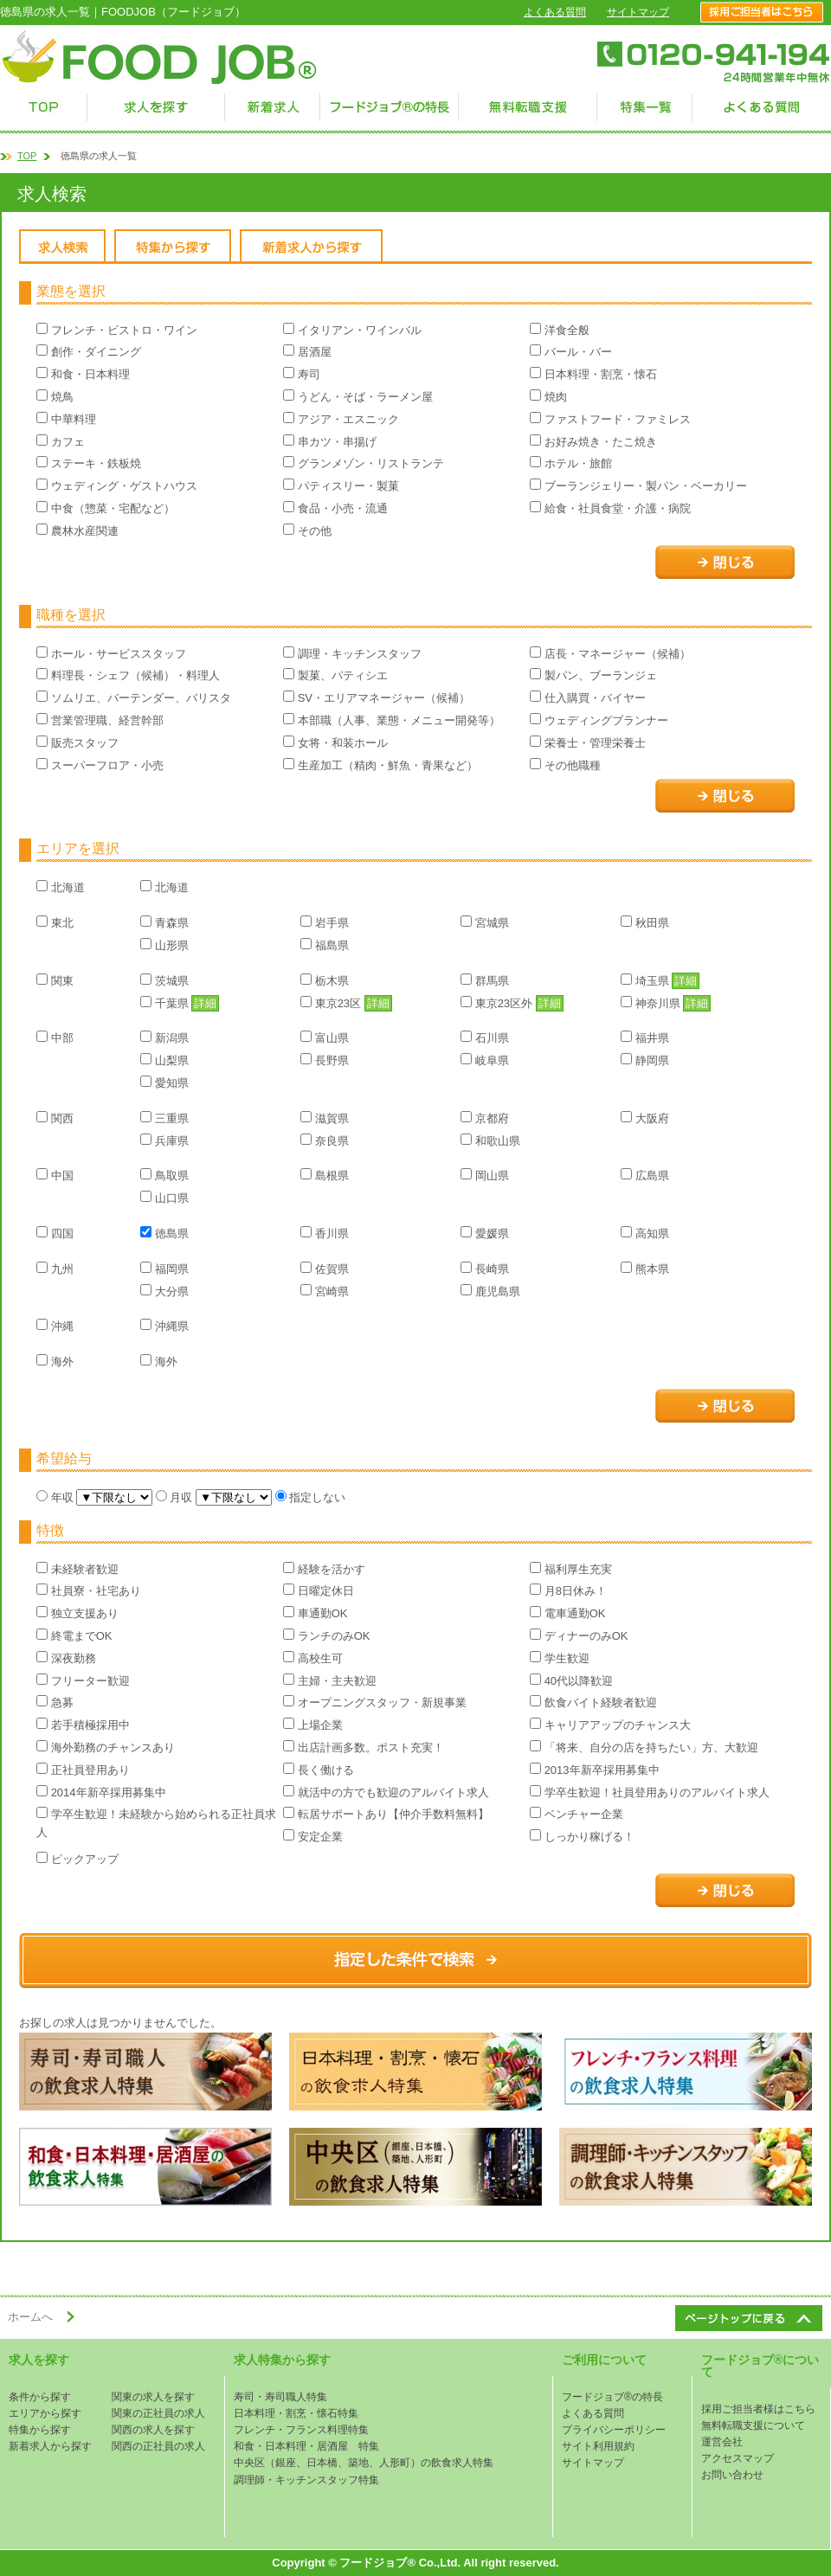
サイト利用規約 (598, 2446)
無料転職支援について (753, 2425)
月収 (176, 1497)
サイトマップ (638, 12)
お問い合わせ (732, 2475)
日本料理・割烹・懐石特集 (296, 2413)
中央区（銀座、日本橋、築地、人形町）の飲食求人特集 (363, 2463)
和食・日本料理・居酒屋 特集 (306, 2446)
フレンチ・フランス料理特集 (301, 2430)
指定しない (310, 1497)
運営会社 (722, 2442)
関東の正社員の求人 (158, 2413)
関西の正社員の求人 (158, 2446)
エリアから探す (45, 2413)
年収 (56, 1497)
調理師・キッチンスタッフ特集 (306, 2480)
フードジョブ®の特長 (612, 2397)
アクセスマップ (737, 2458)
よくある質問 (555, 12)
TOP (26, 156)
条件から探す (40, 2397)
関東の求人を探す (153, 2397)
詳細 (685, 980)
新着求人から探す (50, 2446)
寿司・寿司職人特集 (280, 2397)
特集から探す (40, 2430)
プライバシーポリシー (614, 2430)
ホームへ (30, 2316)
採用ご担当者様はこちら (758, 2409)
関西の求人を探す (153, 2430)
